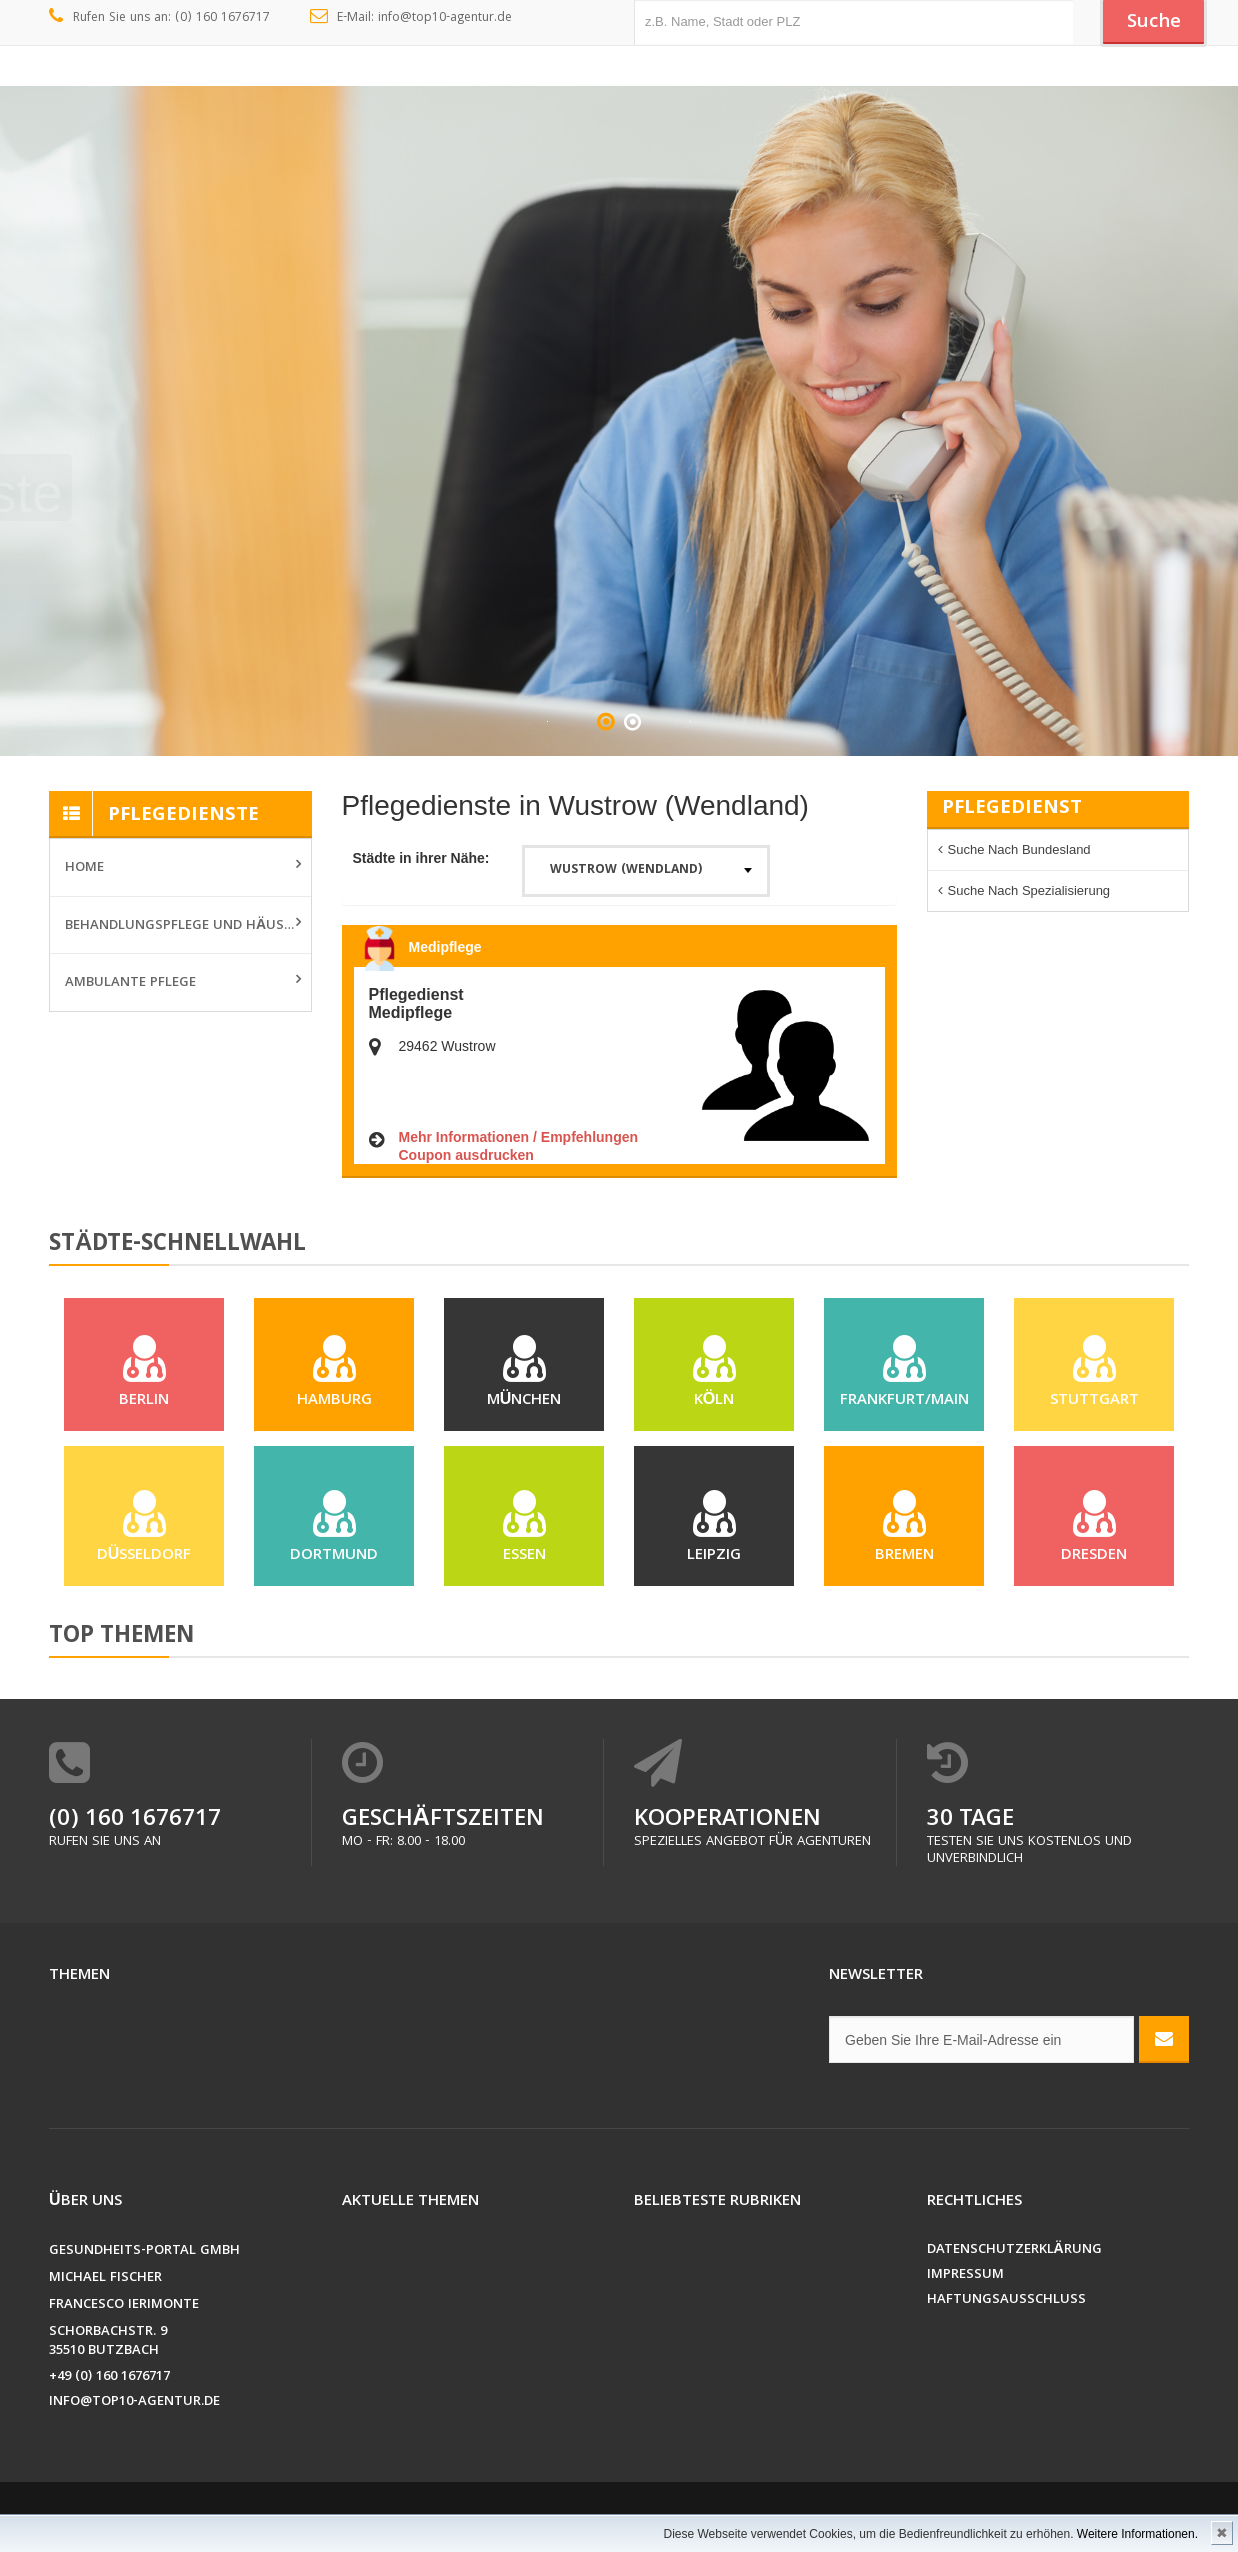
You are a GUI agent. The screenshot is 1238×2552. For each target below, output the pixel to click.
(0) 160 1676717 (135, 1820)
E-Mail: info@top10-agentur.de (411, 18)
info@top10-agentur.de (134, 2402)
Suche (1154, 23)
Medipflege (445, 947)
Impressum (965, 2275)
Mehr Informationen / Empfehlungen (519, 1137)
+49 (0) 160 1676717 (109, 2377)
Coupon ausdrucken (466, 1155)
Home (84, 868)
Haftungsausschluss (1006, 2300)
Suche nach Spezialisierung (1029, 890)
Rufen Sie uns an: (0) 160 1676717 (159, 18)
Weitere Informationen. (1137, 2534)
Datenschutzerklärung (1014, 2250)
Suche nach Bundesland (1019, 849)
